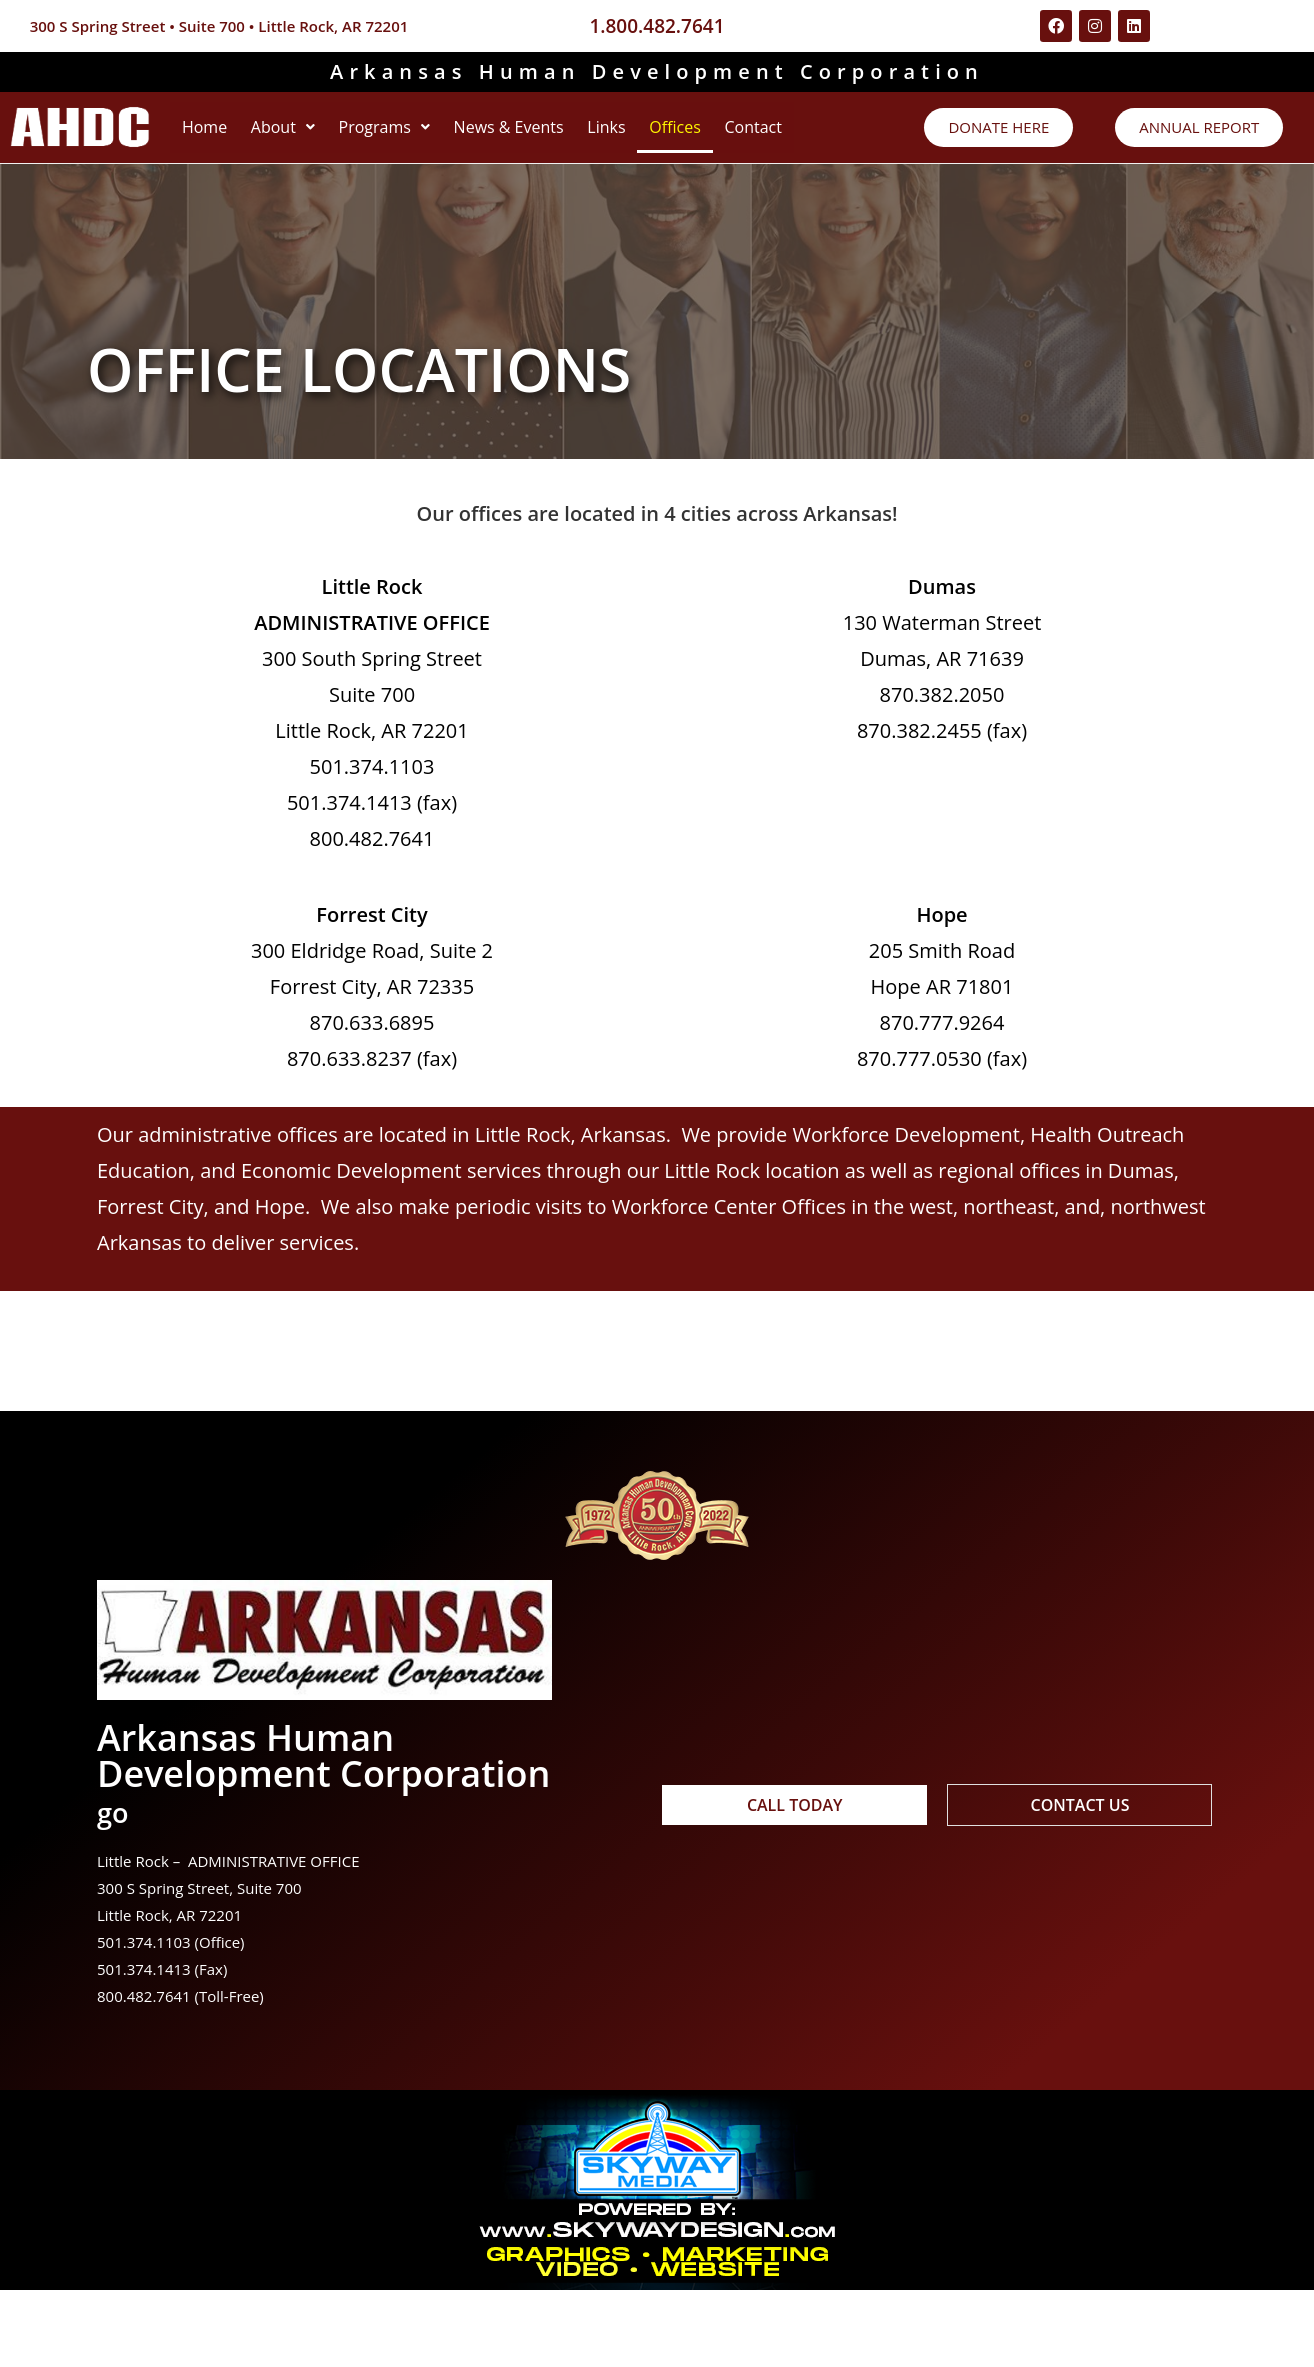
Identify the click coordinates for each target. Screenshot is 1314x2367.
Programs (424, 134)
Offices (765, 134)
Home (212, 134)
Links (680, 134)
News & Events (566, 134)
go (118, 1886)
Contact (218, 198)
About (307, 134)
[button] (307, 134)
